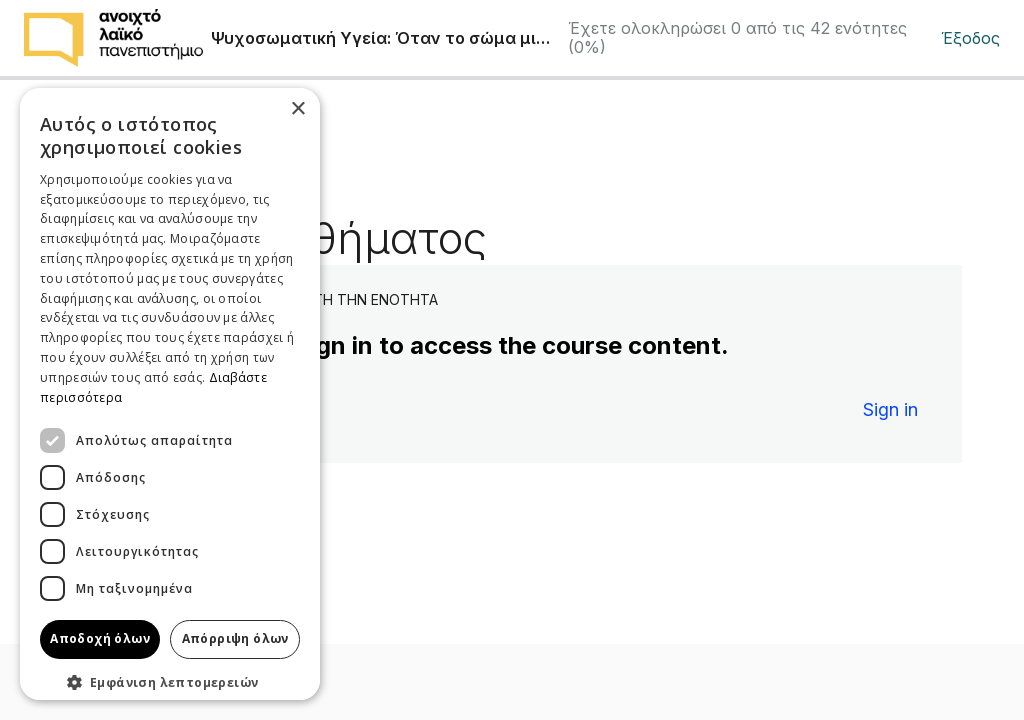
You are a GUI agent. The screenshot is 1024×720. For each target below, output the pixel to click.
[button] (170, 682)
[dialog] (170, 394)
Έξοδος (970, 38)
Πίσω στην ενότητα (143, 152)
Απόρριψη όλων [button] (235, 638)
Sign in (890, 409)
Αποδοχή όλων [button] (100, 638)
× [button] (297, 109)
